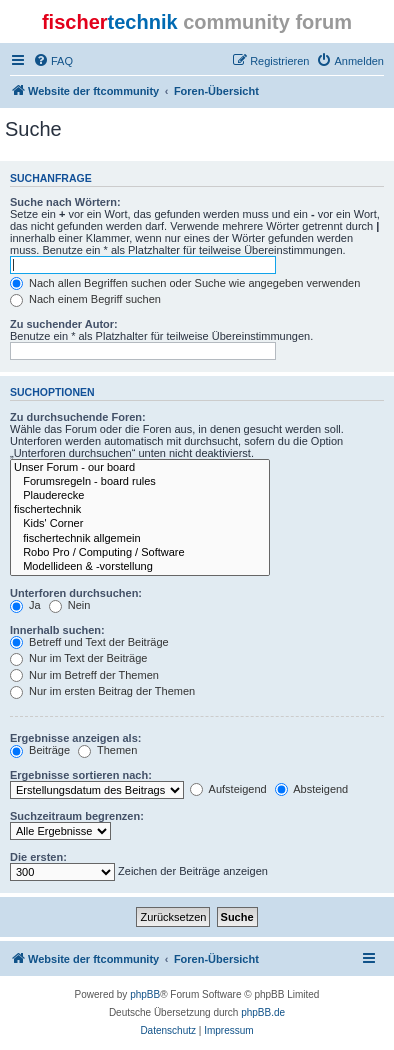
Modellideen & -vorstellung (140, 567)
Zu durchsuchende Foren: (78, 417)
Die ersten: (38, 857)
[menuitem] (53, 61)
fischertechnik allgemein (140, 539)
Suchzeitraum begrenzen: (77, 816)
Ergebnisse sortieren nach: (81, 775)
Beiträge (40, 750)
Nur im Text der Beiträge (78, 658)
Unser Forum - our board (140, 468)
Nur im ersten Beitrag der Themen (102, 691)
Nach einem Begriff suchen (85, 299)
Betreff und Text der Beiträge (89, 642)
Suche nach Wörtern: (65, 202)
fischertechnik (140, 510)
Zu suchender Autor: (64, 324)
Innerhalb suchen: (57, 630)
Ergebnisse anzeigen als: (75, 738)
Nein (70, 605)
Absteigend (312, 789)
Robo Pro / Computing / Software (140, 553)
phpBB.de (263, 1012)
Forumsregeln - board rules (140, 482)
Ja (25, 605)
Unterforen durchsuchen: (76, 593)
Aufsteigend (228, 789)
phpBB (145, 994)
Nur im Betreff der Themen (84, 675)
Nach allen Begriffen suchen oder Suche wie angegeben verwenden (185, 283)
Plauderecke (140, 496)
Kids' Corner (140, 524)
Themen (107, 750)
